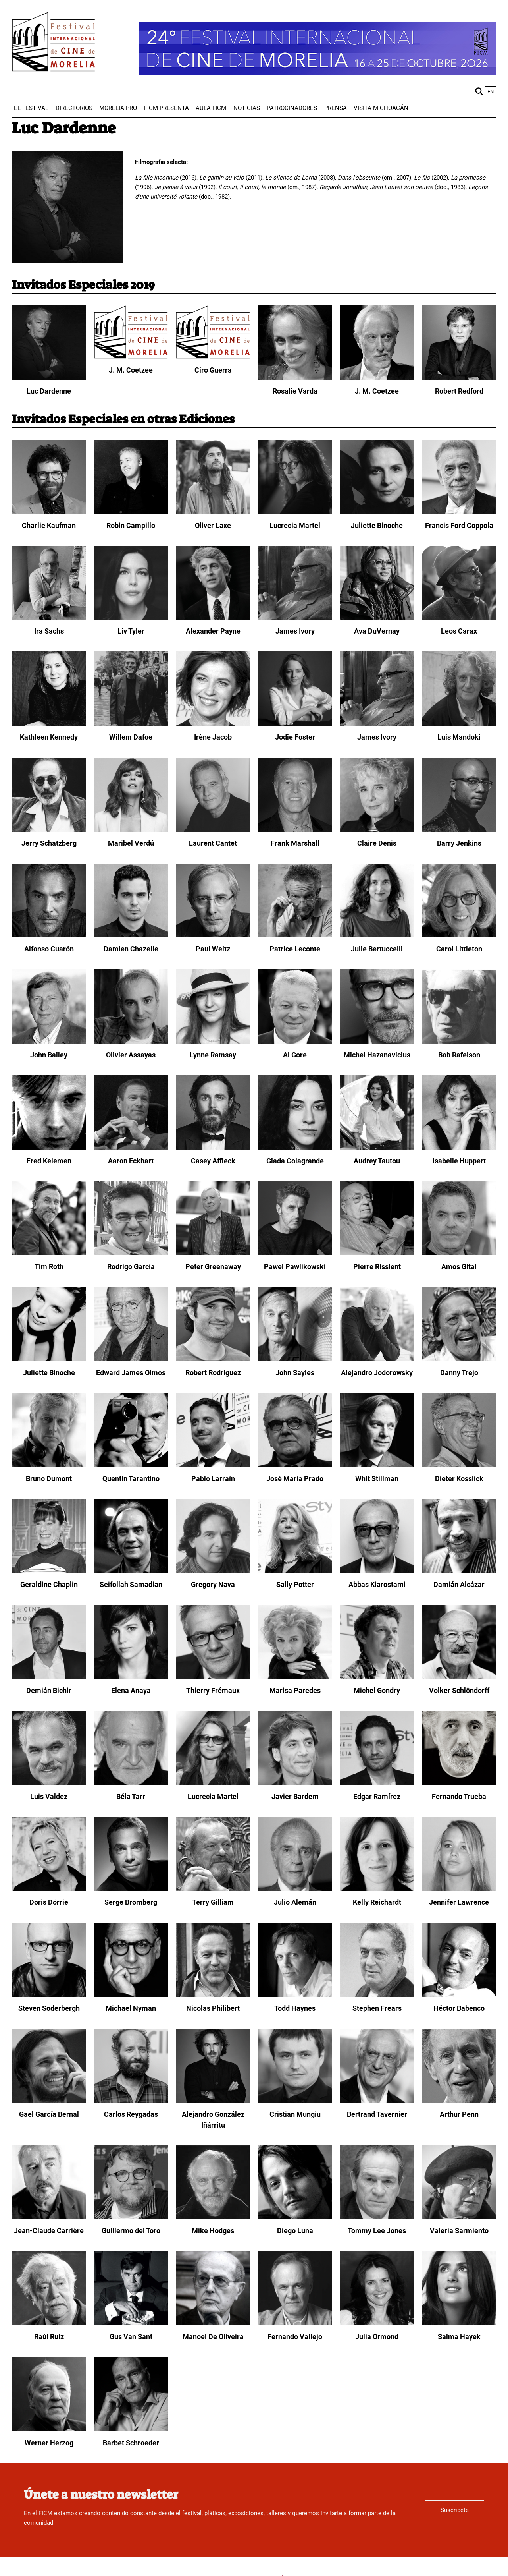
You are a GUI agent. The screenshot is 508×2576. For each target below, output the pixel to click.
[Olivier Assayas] (131, 1041)
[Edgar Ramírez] (377, 1783)
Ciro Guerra (213, 370)
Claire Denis (376, 843)
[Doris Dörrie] (49, 1888)
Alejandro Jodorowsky (377, 1372)
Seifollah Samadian (131, 1584)
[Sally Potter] (295, 1571)
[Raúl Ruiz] (49, 2323)
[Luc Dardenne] (49, 377)
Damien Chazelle (131, 949)
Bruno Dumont (49, 1478)
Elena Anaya (131, 1690)
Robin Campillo (130, 525)
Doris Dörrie (48, 1902)
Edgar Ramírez (376, 1796)
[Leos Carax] (459, 617)
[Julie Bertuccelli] (377, 935)
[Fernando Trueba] (459, 1783)
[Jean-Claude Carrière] (49, 2217)
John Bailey (48, 1055)
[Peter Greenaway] (213, 1253)
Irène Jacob (213, 737)
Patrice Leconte (294, 949)
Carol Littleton (459, 949)
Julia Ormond (376, 2337)
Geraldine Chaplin (49, 1584)
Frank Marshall (295, 843)
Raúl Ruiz (49, 2337)
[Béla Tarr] (131, 1783)
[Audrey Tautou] (377, 1147)
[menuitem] (31, 108)
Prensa (335, 108)
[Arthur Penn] (459, 2100)
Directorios (74, 108)
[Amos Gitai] (459, 1253)
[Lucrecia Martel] (295, 512)
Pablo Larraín (213, 1478)
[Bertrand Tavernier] (377, 2100)
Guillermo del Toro (131, 2230)
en (490, 92)
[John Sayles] (295, 1359)
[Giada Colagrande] (295, 1147)
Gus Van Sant (131, 2337)
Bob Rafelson (459, 1055)
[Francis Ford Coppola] (459, 512)
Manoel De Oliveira (213, 2337)
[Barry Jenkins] (459, 829)
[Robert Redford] (459, 377)
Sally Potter (295, 1584)
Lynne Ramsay (213, 1055)
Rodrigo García (131, 1266)
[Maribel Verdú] (131, 829)
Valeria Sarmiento (459, 2230)
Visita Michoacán (381, 108)
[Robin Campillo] (131, 512)
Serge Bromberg (130, 1902)
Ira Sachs (49, 631)
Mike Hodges (213, 2230)
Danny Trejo (459, 1372)
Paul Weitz (213, 949)
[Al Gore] (295, 1041)
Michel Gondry (377, 1690)
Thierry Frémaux (213, 1690)
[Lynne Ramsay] (213, 1041)
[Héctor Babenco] (459, 1994)
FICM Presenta (166, 108)
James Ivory (295, 631)
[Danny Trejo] (459, 1359)
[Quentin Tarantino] (131, 1465)
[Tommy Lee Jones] (377, 2217)
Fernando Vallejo (294, 2337)
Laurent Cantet (213, 843)
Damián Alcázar (459, 1584)
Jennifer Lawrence (459, 1902)
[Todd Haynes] (295, 1994)
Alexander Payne (213, 631)
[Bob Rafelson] (459, 1041)
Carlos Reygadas (131, 2114)
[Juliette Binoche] (377, 512)
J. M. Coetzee (131, 370)
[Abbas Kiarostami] (377, 1571)
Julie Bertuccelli (377, 949)
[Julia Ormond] (377, 2323)
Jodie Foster (295, 737)
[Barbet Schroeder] (131, 2429)
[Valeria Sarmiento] (459, 2217)
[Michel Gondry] (377, 1677)
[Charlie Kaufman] (49, 512)
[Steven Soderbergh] (49, 1994)
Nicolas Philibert (213, 2008)
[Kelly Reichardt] (377, 1888)
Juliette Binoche (377, 525)
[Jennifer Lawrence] (459, 1888)
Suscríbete (455, 2510)
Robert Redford (459, 391)
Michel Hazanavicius (377, 1055)
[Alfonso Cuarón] (49, 935)
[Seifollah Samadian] (131, 1571)
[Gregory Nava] (213, 1571)
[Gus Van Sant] (131, 2323)
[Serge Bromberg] (131, 1888)
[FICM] (53, 43)
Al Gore (295, 1055)
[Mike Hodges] (213, 2217)
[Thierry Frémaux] (213, 1677)
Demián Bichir (48, 1690)
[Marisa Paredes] (295, 1677)
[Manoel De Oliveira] (213, 2323)
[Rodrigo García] (131, 1253)
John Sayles (294, 1372)
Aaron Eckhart (131, 1161)
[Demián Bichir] (49, 1677)
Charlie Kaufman (49, 525)
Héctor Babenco (459, 2008)
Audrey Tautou (377, 1161)
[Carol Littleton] (459, 935)
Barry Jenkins (459, 843)
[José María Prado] (295, 1465)
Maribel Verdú (131, 843)
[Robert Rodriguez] (213, 1359)
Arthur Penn (459, 2114)
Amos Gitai (459, 1266)
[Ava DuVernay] (377, 617)
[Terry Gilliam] (213, 1888)
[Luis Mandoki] (459, 723)
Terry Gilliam (213, 1902)
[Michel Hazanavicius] (377, 1041)
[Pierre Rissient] (377, 1253)
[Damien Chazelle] (131, 935)
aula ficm (211, 108)
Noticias (246, 108)
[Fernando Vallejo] (295, 2323)
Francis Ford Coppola (459, 525)
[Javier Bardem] (295, 1783)
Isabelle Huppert (459, 1161)
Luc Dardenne (49, 391)
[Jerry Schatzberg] (49, 829)
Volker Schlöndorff (459, 1690)
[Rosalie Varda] (295, 377)
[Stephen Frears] (377, 1994)
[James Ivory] (295, 617)
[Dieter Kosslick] (459, 1465)
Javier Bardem (295, 1796)
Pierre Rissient (377, 1266)
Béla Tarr (130, 1796)
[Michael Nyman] (131, 1994)
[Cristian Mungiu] (295, 2100)
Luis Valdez (48, 1796)
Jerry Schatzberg (49, 843)
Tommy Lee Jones (377, 2230)
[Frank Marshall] (295, 829)
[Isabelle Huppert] (459, 1147)
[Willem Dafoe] (131, 723)
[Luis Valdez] (49, 1783)
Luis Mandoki (459, 737)
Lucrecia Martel (294, 525)
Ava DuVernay (377, 631)
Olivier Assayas (131, 1055)
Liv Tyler (130, 631)
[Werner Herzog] (49, 2429)
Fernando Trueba (459, 1796)
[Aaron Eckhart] (131, 1147)
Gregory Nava (213, 1584)
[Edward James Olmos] (131, 1359)
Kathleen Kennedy (49, 737)
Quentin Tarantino (131, 1478)
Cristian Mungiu (295, 2114)
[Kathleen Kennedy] (49, 723)
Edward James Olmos (130, 1372)
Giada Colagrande (295, 1161)
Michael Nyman (131, 2008)
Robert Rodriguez (213, 1372)
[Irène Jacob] (213, 723)
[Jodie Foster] (295, 723)
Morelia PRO (118, 108)
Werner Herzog (49, 2443)
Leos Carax (459, 631)
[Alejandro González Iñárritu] (213, 2100)
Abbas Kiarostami (377, 1584)
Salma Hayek (459, 2337)
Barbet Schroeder (131, 2443)
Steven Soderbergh (49, 2008)
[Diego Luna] (295, 2217)
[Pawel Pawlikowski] (295, 1253)
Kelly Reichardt (377, 1902)
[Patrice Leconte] (295, 935)
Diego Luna (295, 2230)
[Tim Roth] (49, 1253)
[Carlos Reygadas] (131, 2100)
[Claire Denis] (377, 829)
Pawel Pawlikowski (295, 1266)
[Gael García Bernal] (49, 2100)
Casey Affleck (213, 1161)
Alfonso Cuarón (49, 949)
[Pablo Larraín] (213, 1465)
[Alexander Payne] (213, 617)
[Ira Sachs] (49, 617)
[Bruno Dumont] (49, 1465)
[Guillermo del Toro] (131, 2217)
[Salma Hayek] (459, 2323)
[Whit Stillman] (377, 1465)
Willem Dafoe (130, 737)
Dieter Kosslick (459, 1478)
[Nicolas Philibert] (213, 1994)
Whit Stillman (376, 1478)
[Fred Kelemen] (49, 1147)
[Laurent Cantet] (213, 829)
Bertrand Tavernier (377, 2114)
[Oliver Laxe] (213, 512)
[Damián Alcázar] (459, 1571)
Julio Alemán (295, 1902)
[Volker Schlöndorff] (459, 1677)
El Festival (31, 108)
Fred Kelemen (49, 1161)
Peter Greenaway (213, 1266)
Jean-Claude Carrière (49, 2230)
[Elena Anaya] (131, 1677)
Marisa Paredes (295, 1690)
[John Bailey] (49, 1041)
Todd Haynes (295, 2008)
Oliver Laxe (213, 525)
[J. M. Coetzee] (131, 356)
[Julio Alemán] (295, 1888)
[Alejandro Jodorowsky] (377, 1359)
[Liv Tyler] (131, 617)
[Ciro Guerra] (213, 356)
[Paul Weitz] (213, 935)
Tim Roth (49, 1266)
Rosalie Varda (295, 391)
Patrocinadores (292, 108)
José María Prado (294, 1478)
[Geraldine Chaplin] (49, 1571)
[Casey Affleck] (213, 1147)
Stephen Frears (377, 2008)
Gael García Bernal (49, 2114)
